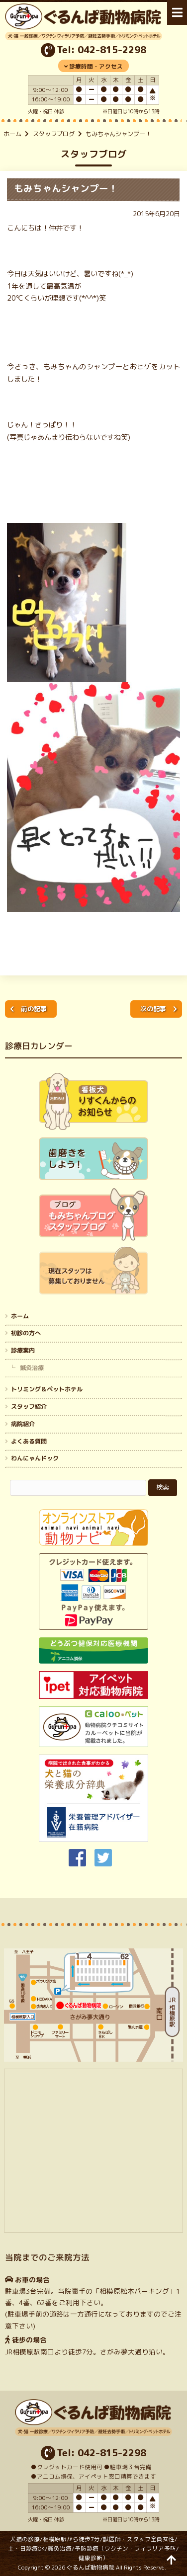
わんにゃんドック (35, 1458)
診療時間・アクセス (96, 67)
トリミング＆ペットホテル (47, 1389)
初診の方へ (26, 1333)
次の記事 (153, 1008)
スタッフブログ (54, 134)
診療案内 (23, 1350)
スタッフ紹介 (29, 1406)
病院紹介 (23, 1424)
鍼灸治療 (32, 1368)
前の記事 (34, 1008)
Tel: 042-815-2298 (101, 49)
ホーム (12, 134)
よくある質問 (29, 1441)
